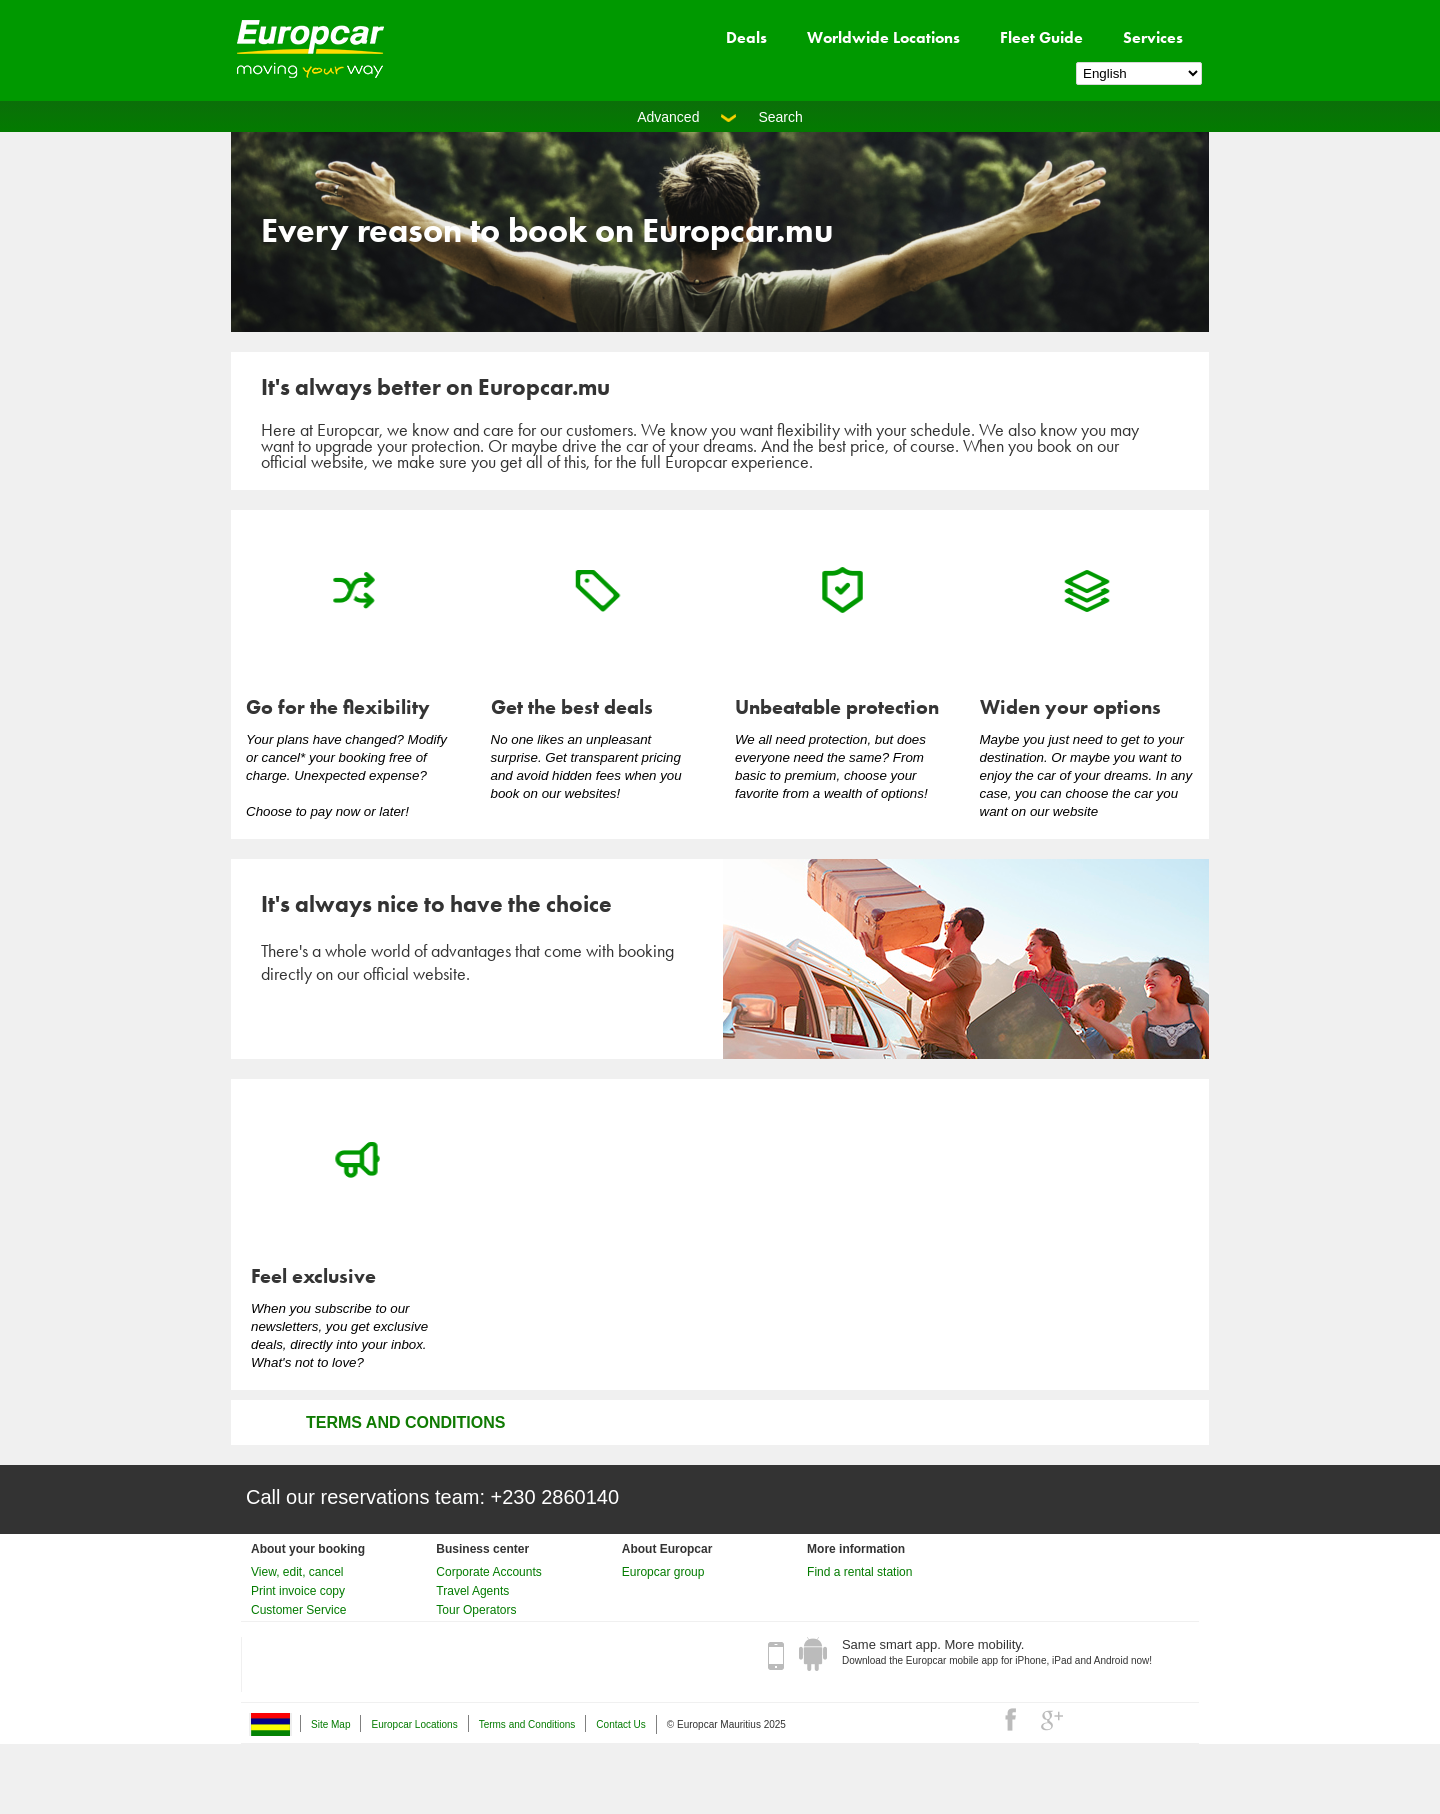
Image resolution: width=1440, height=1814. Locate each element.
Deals (746, 37)
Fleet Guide (1041, 37)
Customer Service (298, 1610)
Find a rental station (859, 1572)
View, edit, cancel (297, 1572)
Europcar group (663, 1572)
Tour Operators (476, 1610)
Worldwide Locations (883, 37)
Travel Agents (472, 1591)
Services (1153, 37)
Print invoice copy (298, 1591)
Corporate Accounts (488, 1572)
